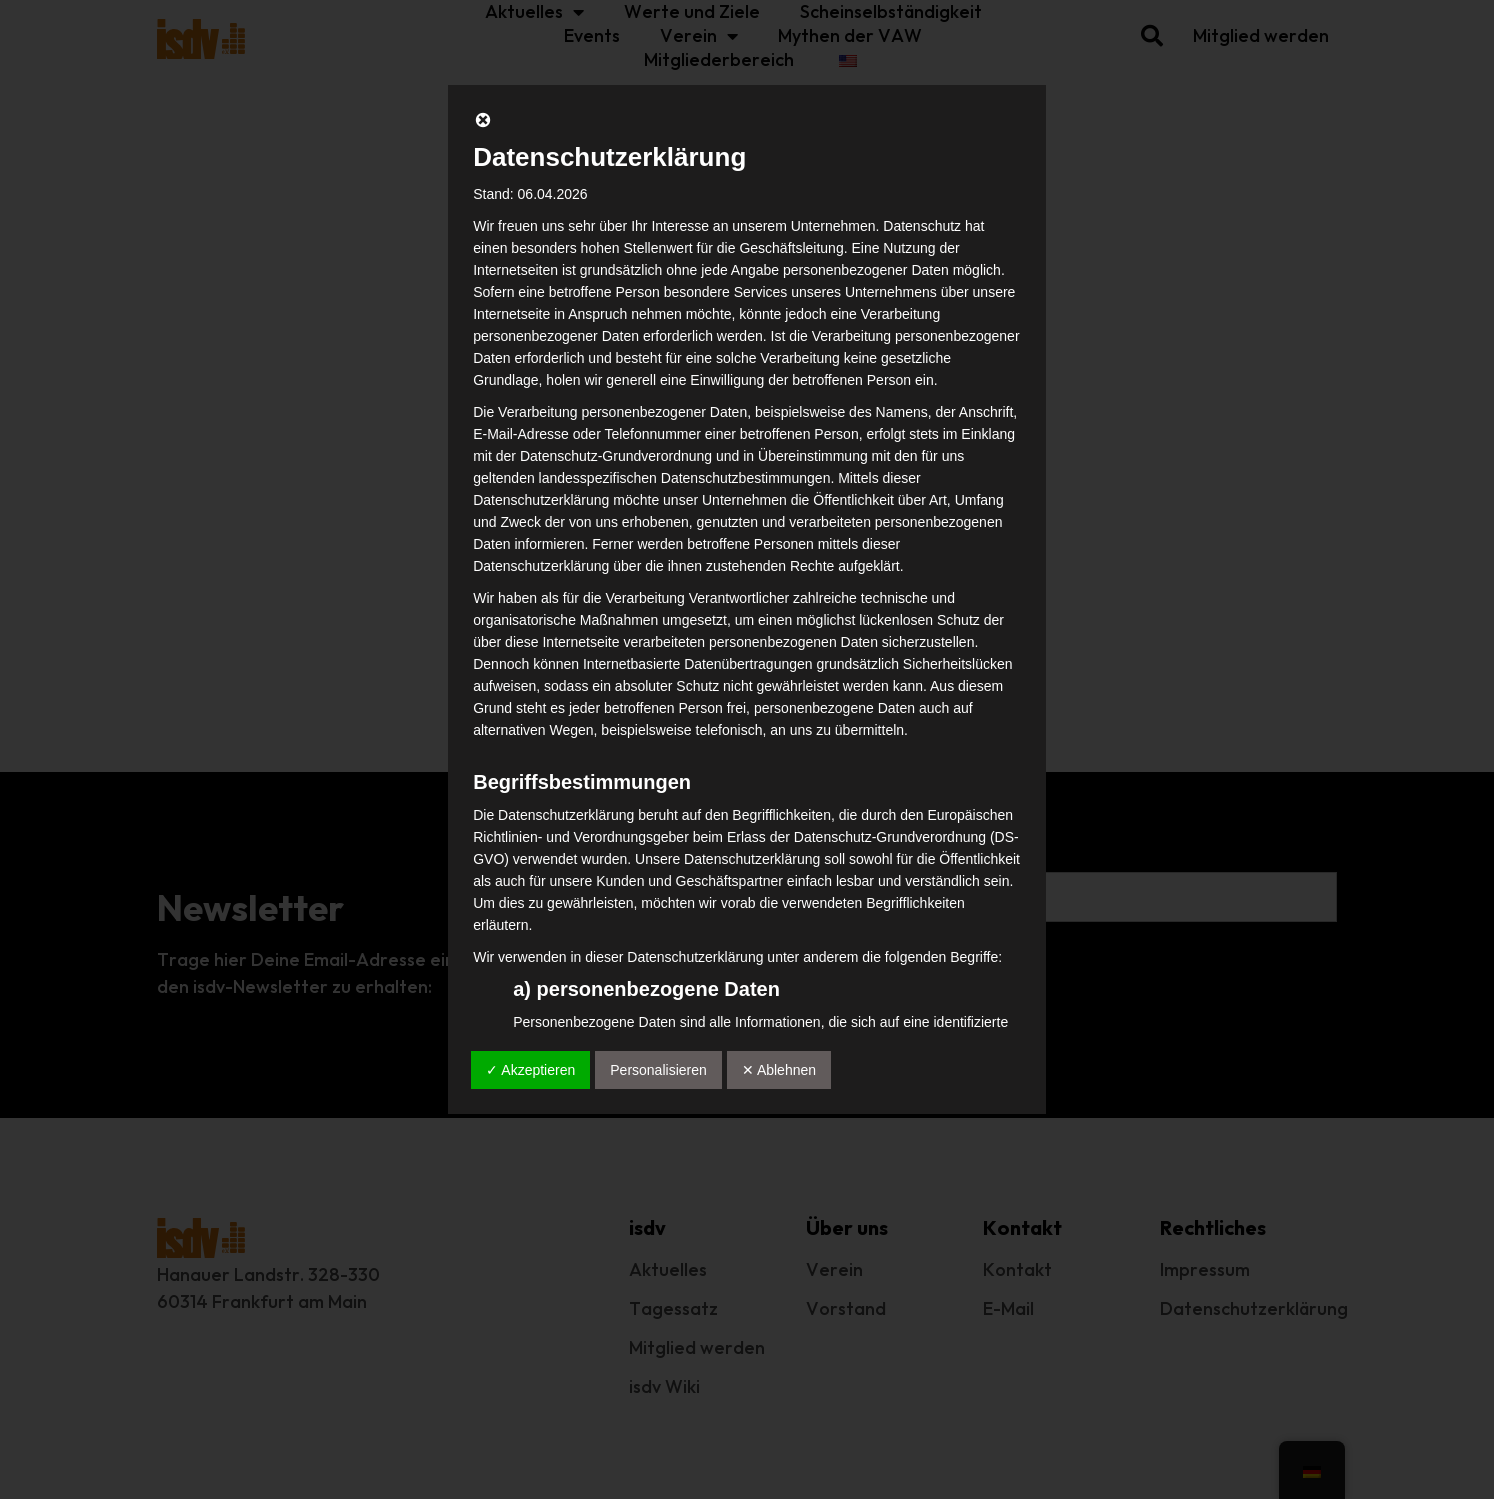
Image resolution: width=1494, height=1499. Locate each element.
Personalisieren (658, 1070)
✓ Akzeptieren (530, 1070)
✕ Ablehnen (779, 1070)
